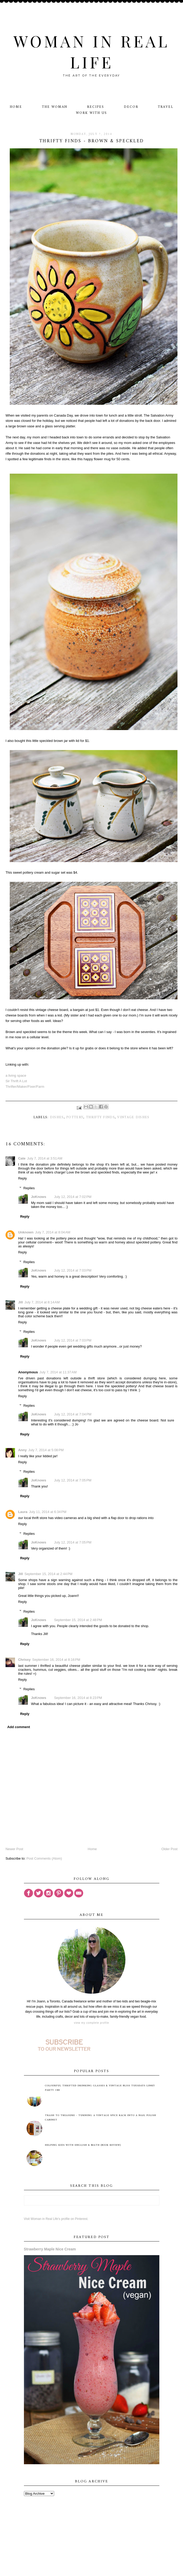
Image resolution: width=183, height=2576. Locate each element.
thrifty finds (100, 1117)
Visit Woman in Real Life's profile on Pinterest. (56, 2219)
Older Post (169, 1849)
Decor (131, 107)
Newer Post (14, 1849)
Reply (22, 1178)
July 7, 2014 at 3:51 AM (44, 1158)
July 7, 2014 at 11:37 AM (58, 1372)
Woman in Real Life (91, 51)
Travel (165, 107)
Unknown (26, 1232)
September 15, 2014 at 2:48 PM (78, 1620)
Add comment (18, 1727)
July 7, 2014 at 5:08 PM (46, 1450)
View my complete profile (91, 2022)
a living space (16, 1075)
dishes (57, 1117)
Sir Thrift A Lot (16, 1081)
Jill (20, 1302)
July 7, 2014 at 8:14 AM (42, 1302)
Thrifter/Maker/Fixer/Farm (25, 1087)
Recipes (95, 107)
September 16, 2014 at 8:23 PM (78, 1698)
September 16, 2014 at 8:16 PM (56, 1660)
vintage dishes (133, 1117)
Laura (22, 1512)
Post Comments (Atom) (44, 1858)
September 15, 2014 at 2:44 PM (48, 1574)
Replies (29, 1188)
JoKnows (38, 1197)
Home (16, 107)
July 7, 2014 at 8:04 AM (52, 1232)
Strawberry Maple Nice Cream (50, 2249)
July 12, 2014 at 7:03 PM (73, 1270)
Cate (22, 1158)
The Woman (55, 107)
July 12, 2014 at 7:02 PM (73, 1197)
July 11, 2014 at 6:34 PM (47, 1512)
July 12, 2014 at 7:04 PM (73, 1414)
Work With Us (91, 113)
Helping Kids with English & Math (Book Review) (83, 2145)
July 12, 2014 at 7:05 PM (73, 1480)
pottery (74, 1117)
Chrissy (24, 1660)
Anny (22, 1450)
